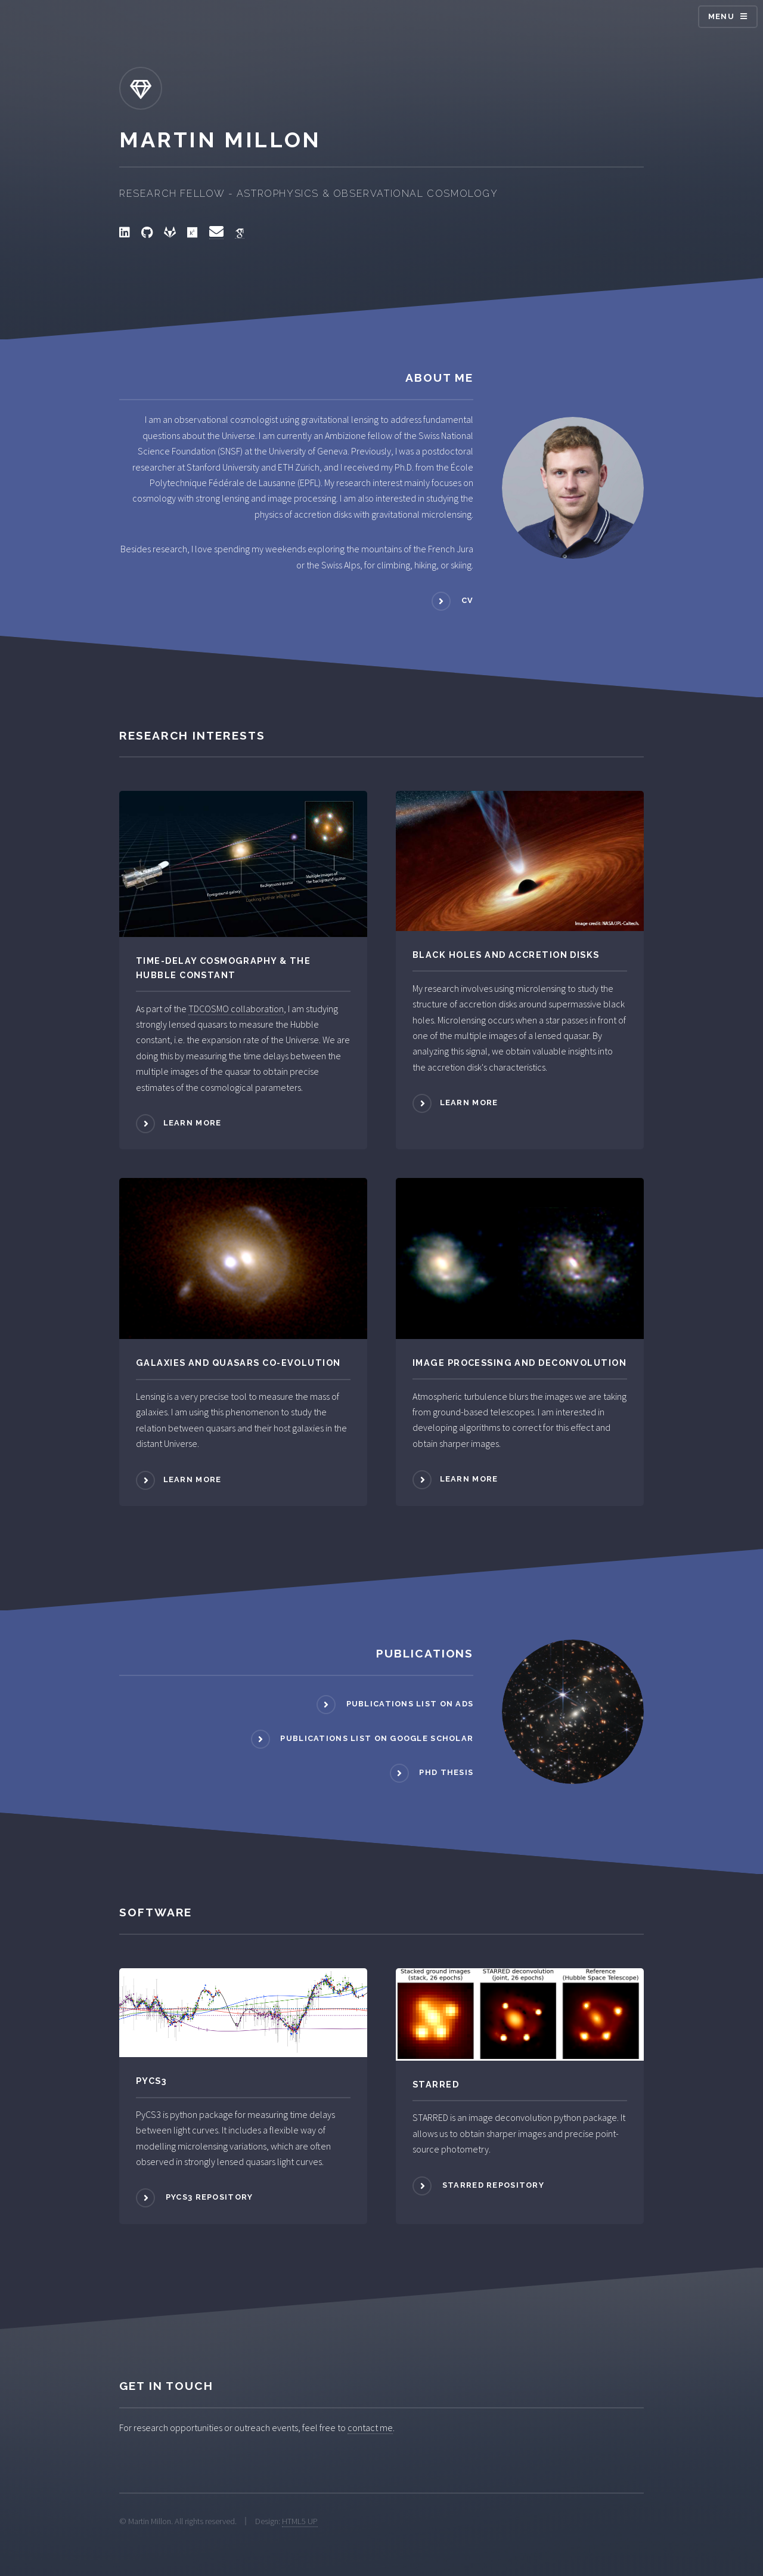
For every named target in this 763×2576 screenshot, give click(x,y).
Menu (721, 16)
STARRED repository (492, 2185)
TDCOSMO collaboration (236, 1009)
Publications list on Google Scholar (375, 1738)
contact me (370, 2427)
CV (465, 600)
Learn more (192, 1122)
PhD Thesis (445, 1772)
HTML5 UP (300, 2521)
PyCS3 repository (208, 2197)
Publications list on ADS (408, 1703)
